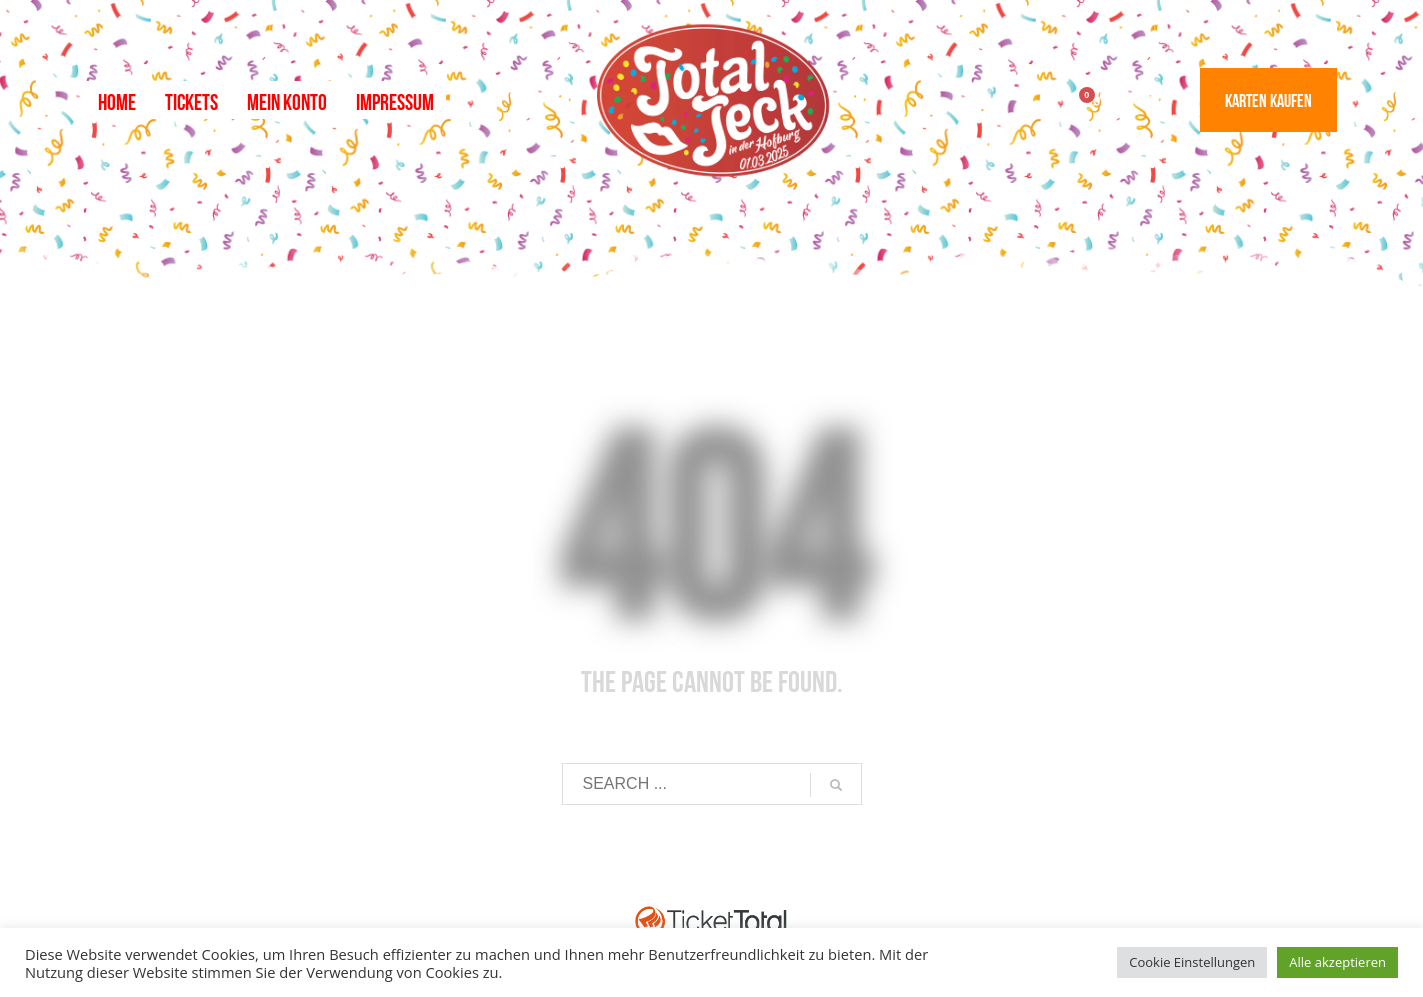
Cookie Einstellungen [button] (1192, 962)
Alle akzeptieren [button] (1337, 962)
